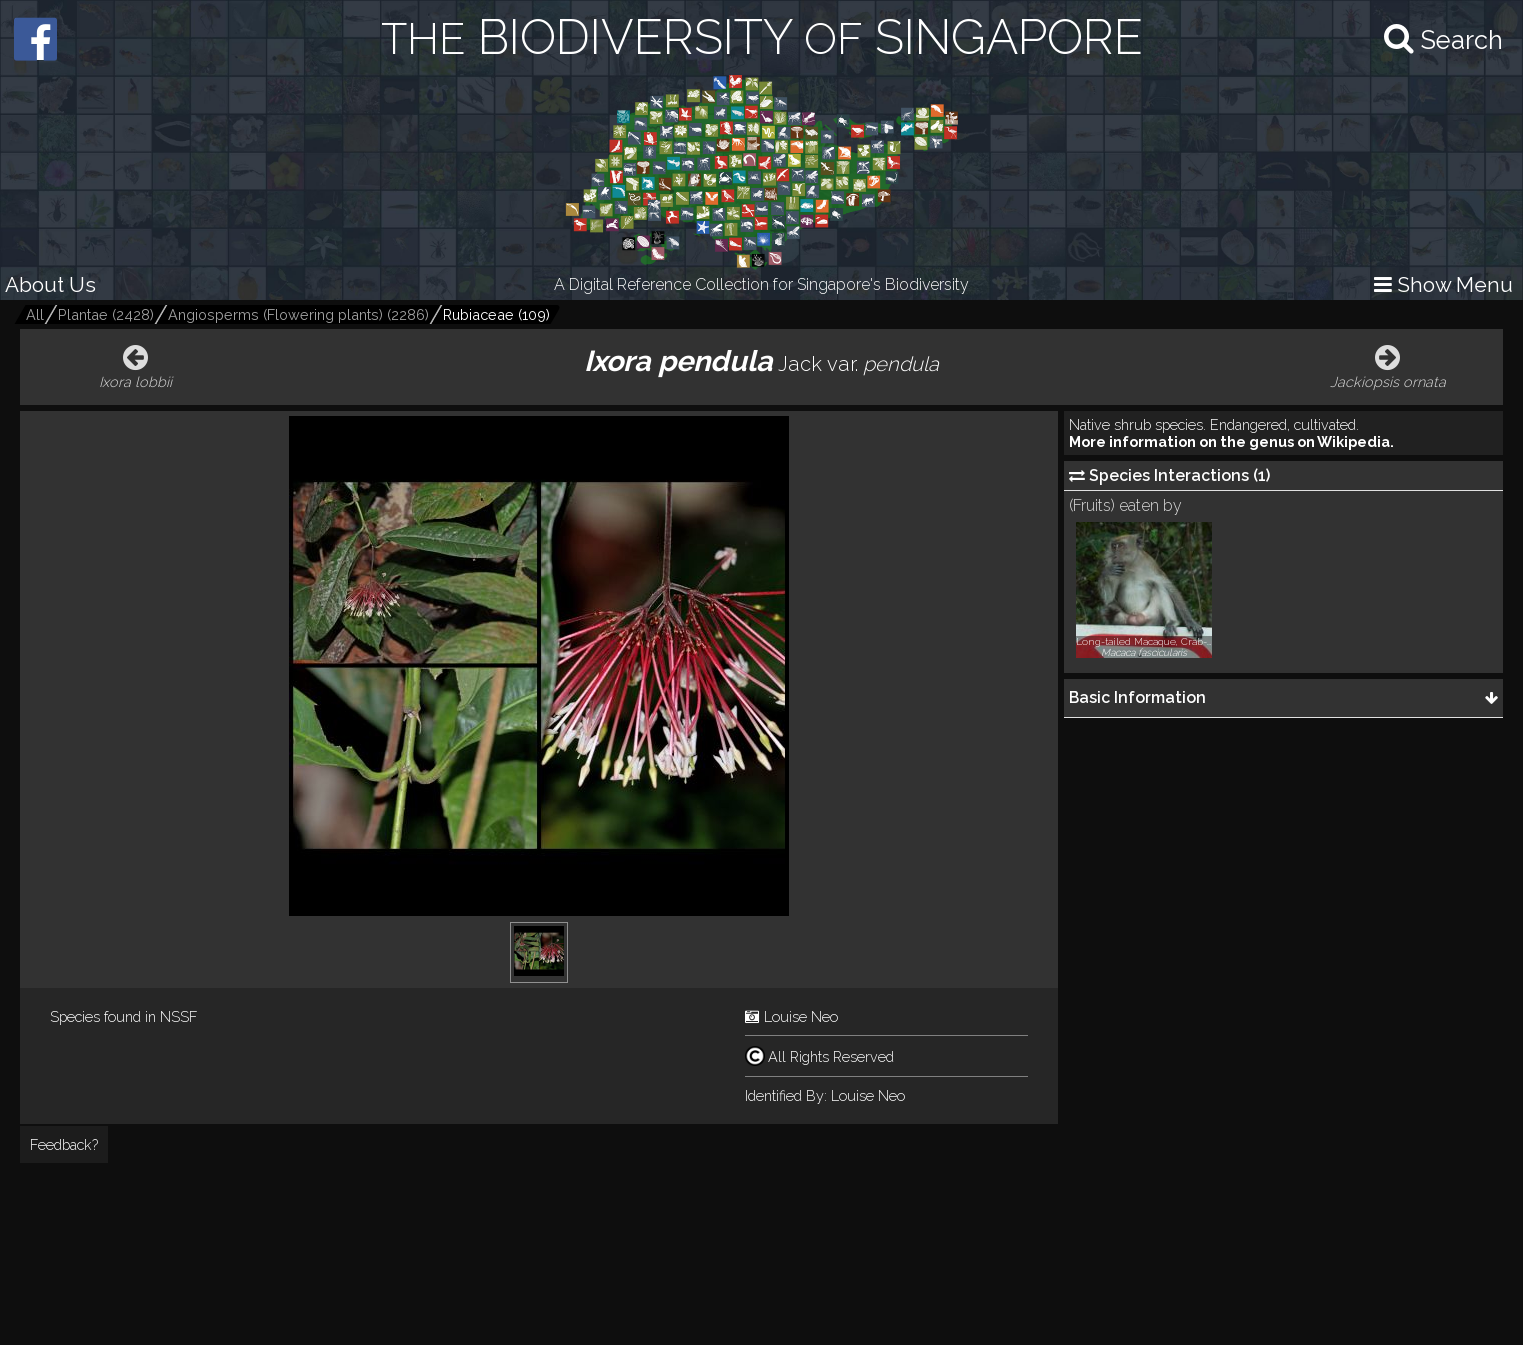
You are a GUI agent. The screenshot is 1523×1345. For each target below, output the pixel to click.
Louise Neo (801, 1016)
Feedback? (64, 1144)
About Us (50, 284)
